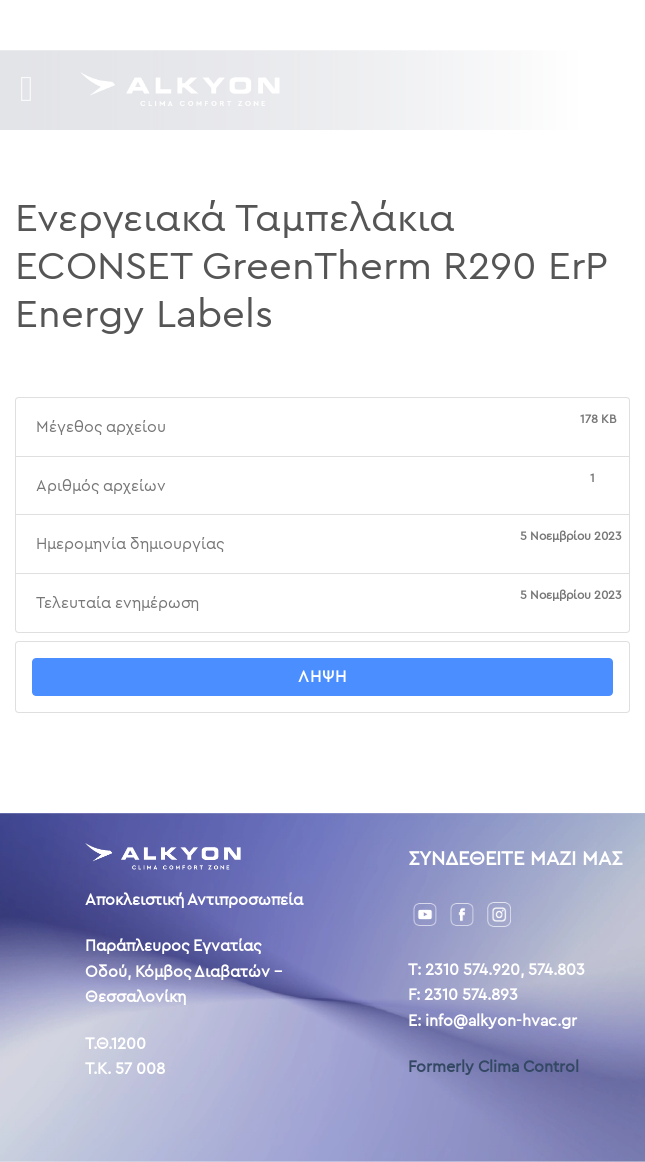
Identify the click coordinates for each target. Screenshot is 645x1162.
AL (526, 24)
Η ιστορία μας (273, 24)
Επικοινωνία (388, 24)
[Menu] (38, 89)
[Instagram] (499, 913)
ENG (496, 24)
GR (462, 24)
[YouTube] (425, 913)
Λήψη (322, 676)
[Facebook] (462, 913)
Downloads (158, 24)
